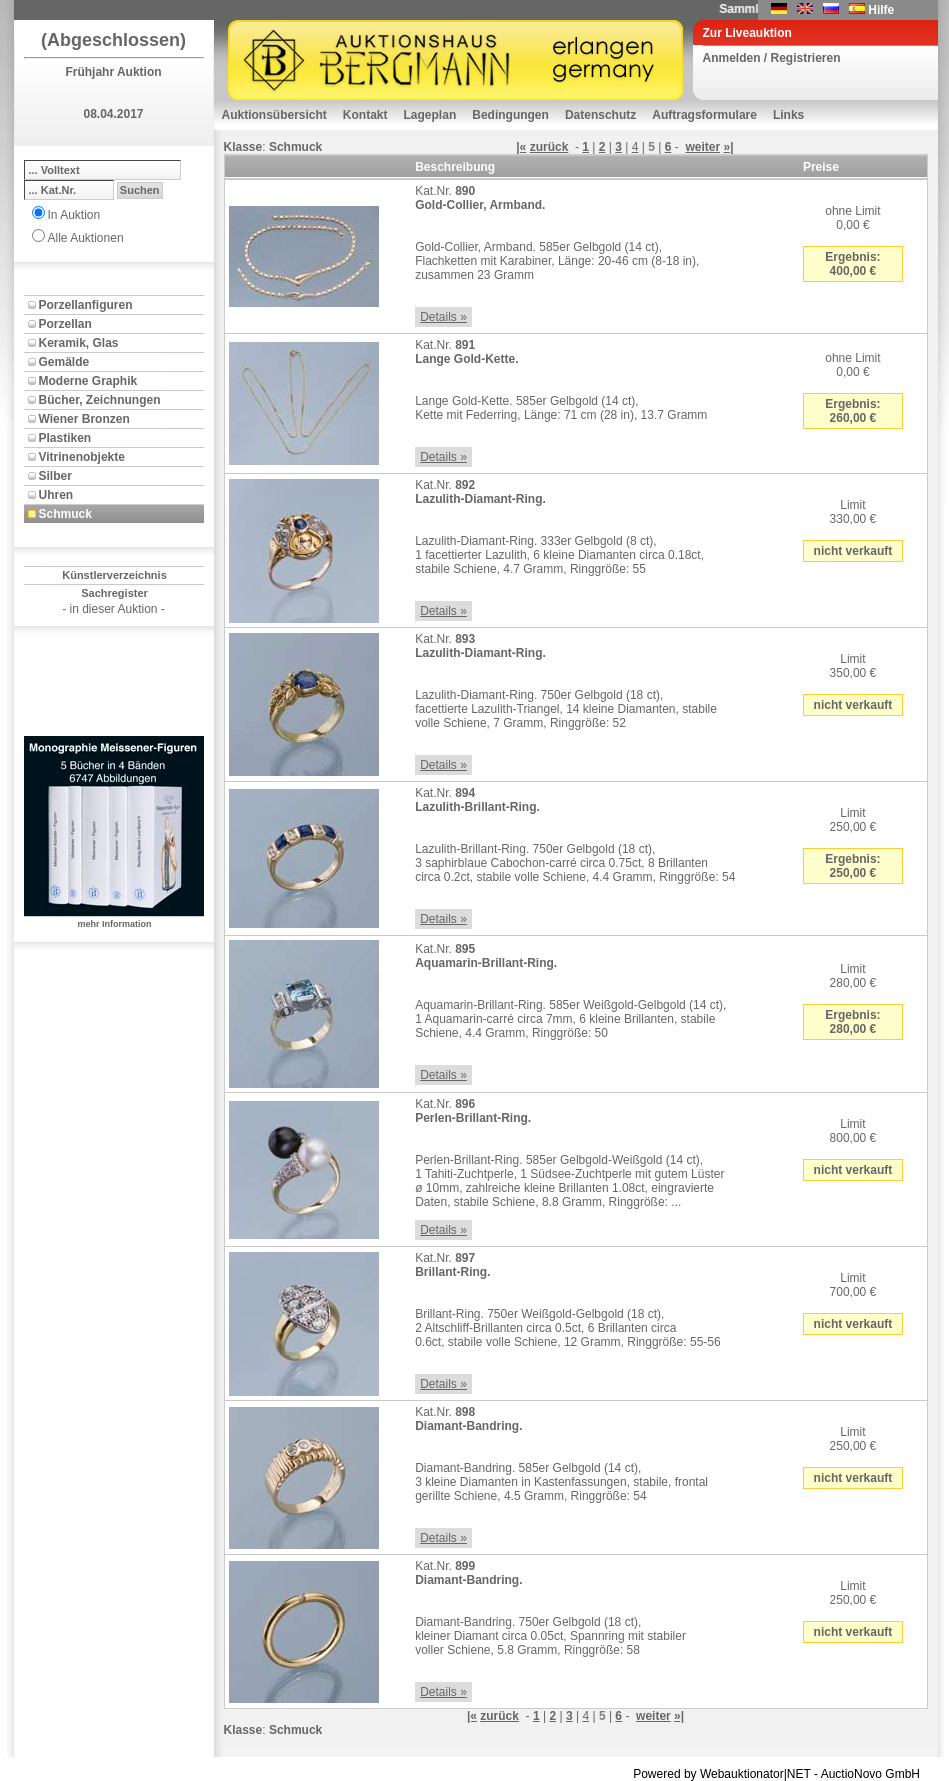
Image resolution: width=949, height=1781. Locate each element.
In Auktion (74, 215)
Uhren (56, 495)
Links (788, 115)
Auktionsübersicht (274, 115)
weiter (702, 147)
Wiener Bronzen (84, 419)
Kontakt (365, 115)
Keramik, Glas (79, 343)
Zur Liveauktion (747, 33)
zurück (549, 147)
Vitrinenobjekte (82, 457)
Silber (55, 476)
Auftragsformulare (704, 115)
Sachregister (114, 593)
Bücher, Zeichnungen (100, 400)
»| (728, 147)
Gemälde (64, 362)
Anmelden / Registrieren (772, 58)
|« (521, 147)
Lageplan (430, 115)
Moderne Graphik (88, 381)
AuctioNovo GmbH (870, 1774)
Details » (443, 317)
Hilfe (881, 10)
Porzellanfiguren (86, 305)
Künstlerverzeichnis (114, 575)
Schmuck (65, 514)
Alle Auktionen (86, 238)
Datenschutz (600, 115)
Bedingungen (510, 115)
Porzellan (65, 324)
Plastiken (65, 438)
